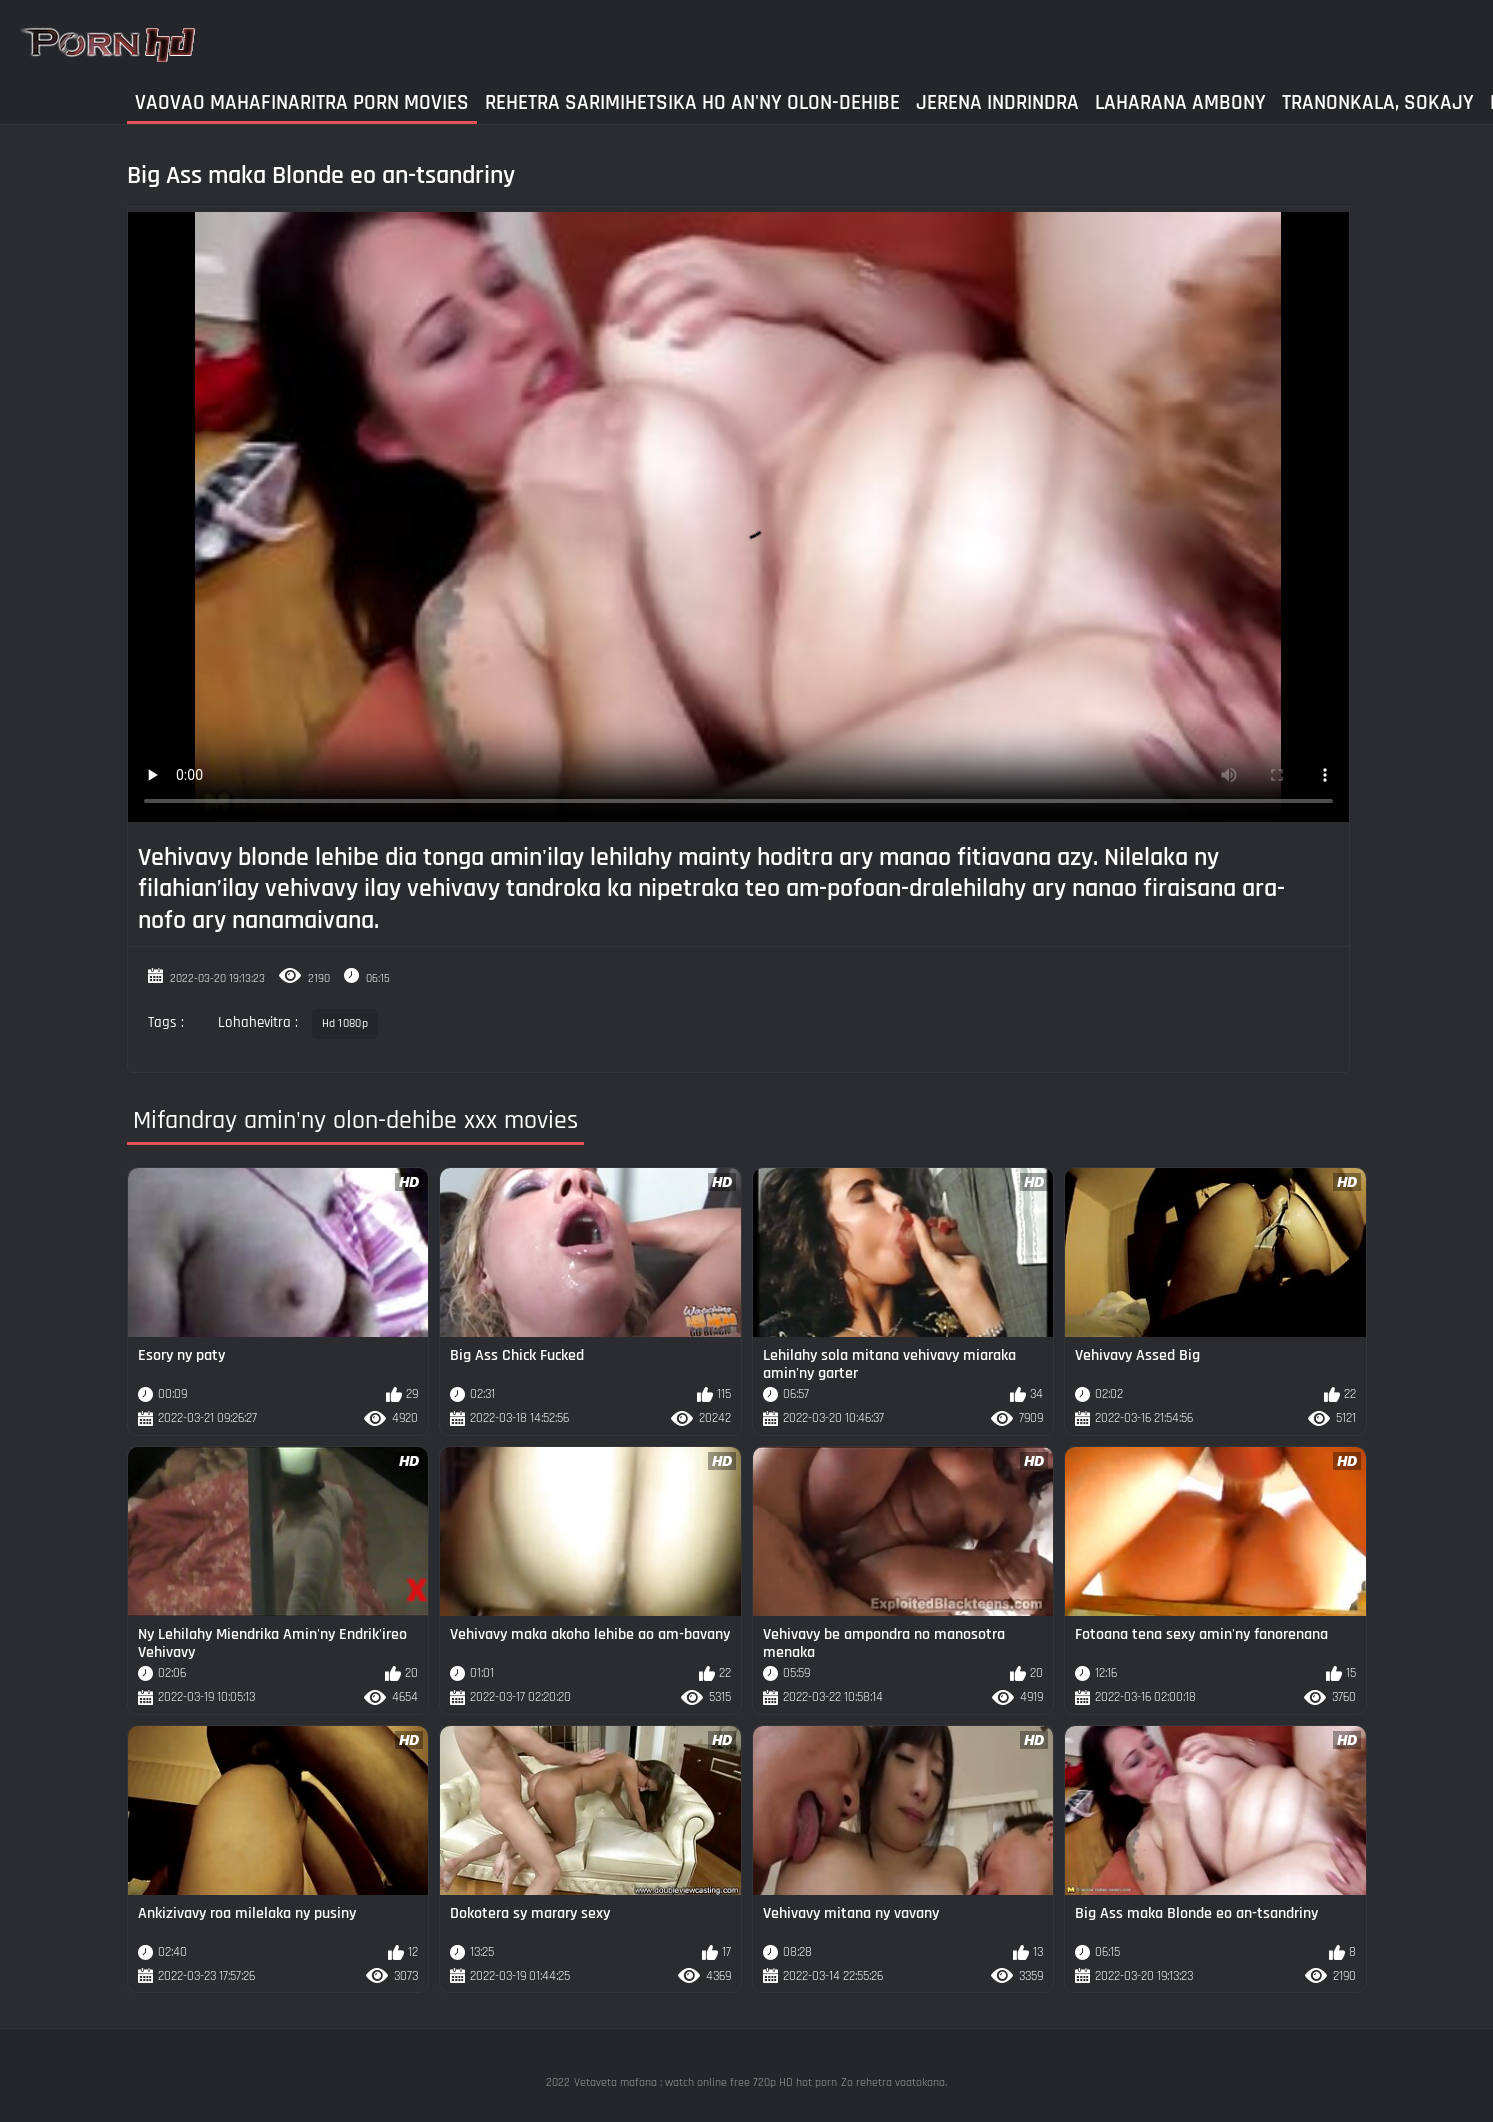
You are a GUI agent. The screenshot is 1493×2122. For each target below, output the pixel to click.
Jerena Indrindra (997, 102)
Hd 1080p (345, 1023)
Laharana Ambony (1180, 102)
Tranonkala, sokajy (1378, 102)
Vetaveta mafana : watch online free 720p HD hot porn (705, 2082)
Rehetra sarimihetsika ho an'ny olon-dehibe (692, 102)
